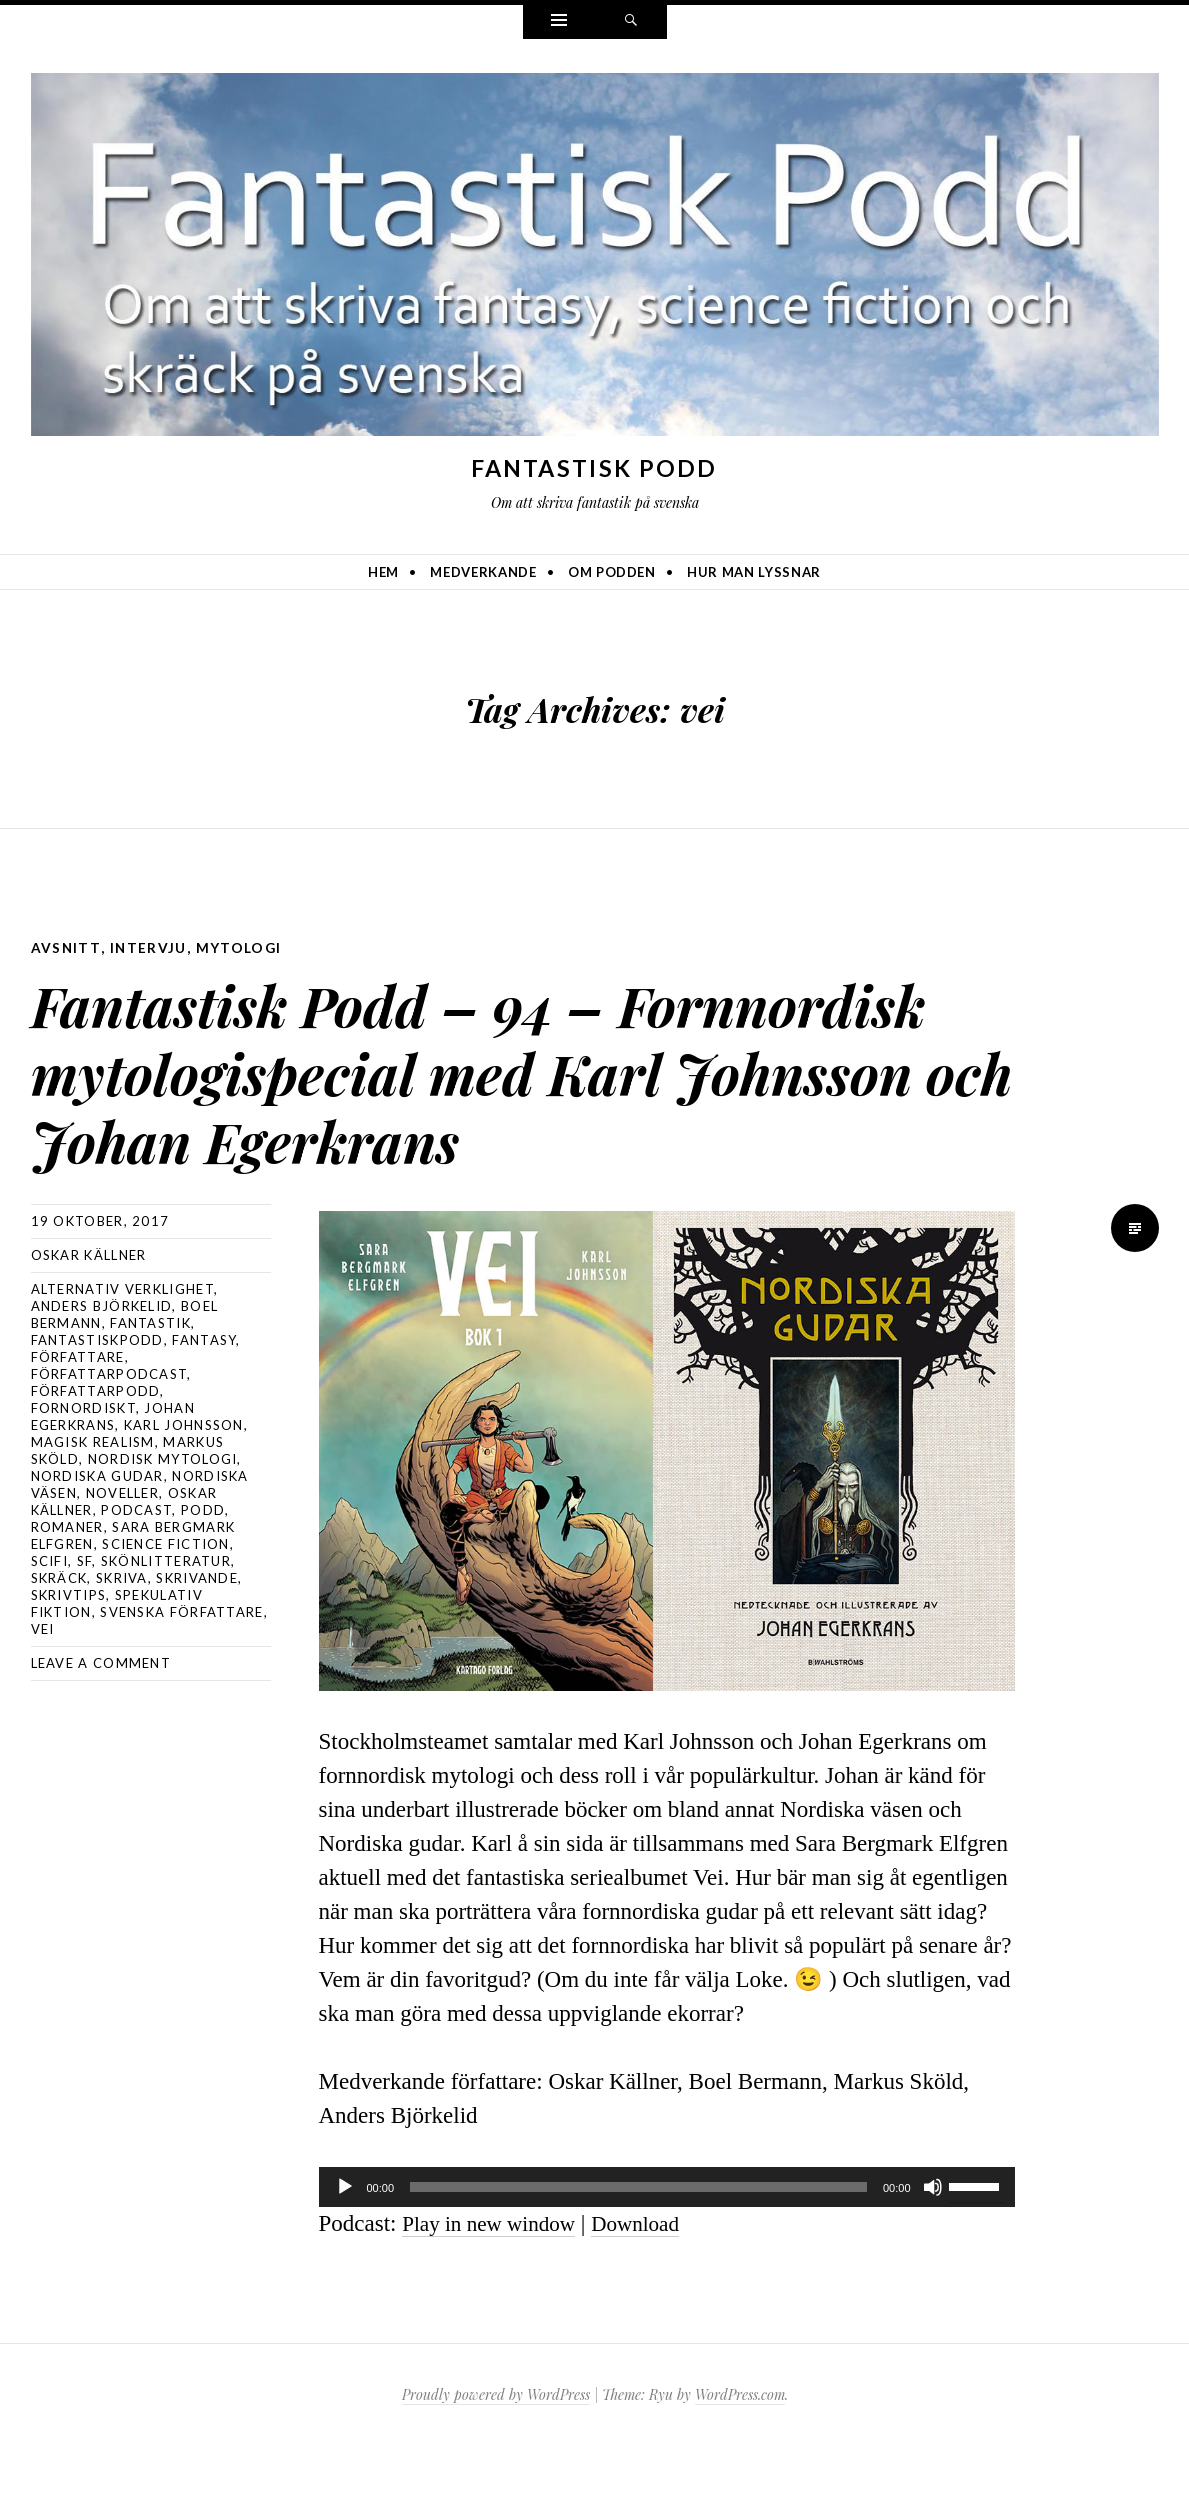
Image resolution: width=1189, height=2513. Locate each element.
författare (78, 1424)
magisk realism (93, 1509)
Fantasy (204, 1407)
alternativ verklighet (122, 1356)
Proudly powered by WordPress (496, 2461)
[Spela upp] (345, 2254)
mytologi (240, 947)
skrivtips (69, 1662)
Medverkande (483, 572)
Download (655, 2290)
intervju (149, 947)
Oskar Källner (89, 1322)
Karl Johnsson (184, 1492)
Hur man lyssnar (754, 572)
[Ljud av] (933, 2254)
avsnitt (66, 947)
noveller (122, 1560)
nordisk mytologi (163, 1526)
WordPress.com (740, 2461)
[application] (667, 2254)
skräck (59, 1645)
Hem (383, 572)
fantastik (150, 1390)
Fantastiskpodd (97, 1407)
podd (203, 1577)
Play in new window (496, 2290)
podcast (136, 1577)
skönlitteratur (166, 1628)
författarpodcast (109, 1441)
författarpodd (96, 1458)
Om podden (612, 572)
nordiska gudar (97, 1543)
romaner (67, 1594)
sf (85, 1628)
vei (43, 1696)
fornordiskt (83, 1475)
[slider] (638, 2254)
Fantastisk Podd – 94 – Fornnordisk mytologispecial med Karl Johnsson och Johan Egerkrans (496, 1100)
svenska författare (181, 1679)
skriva (122, 1645)
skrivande (197, 1645)
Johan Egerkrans (113, 1483)
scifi (50, 1628)
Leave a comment (101, 1730)
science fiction (166, 1611)
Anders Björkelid (102, 1373)
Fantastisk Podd (594, 468)
